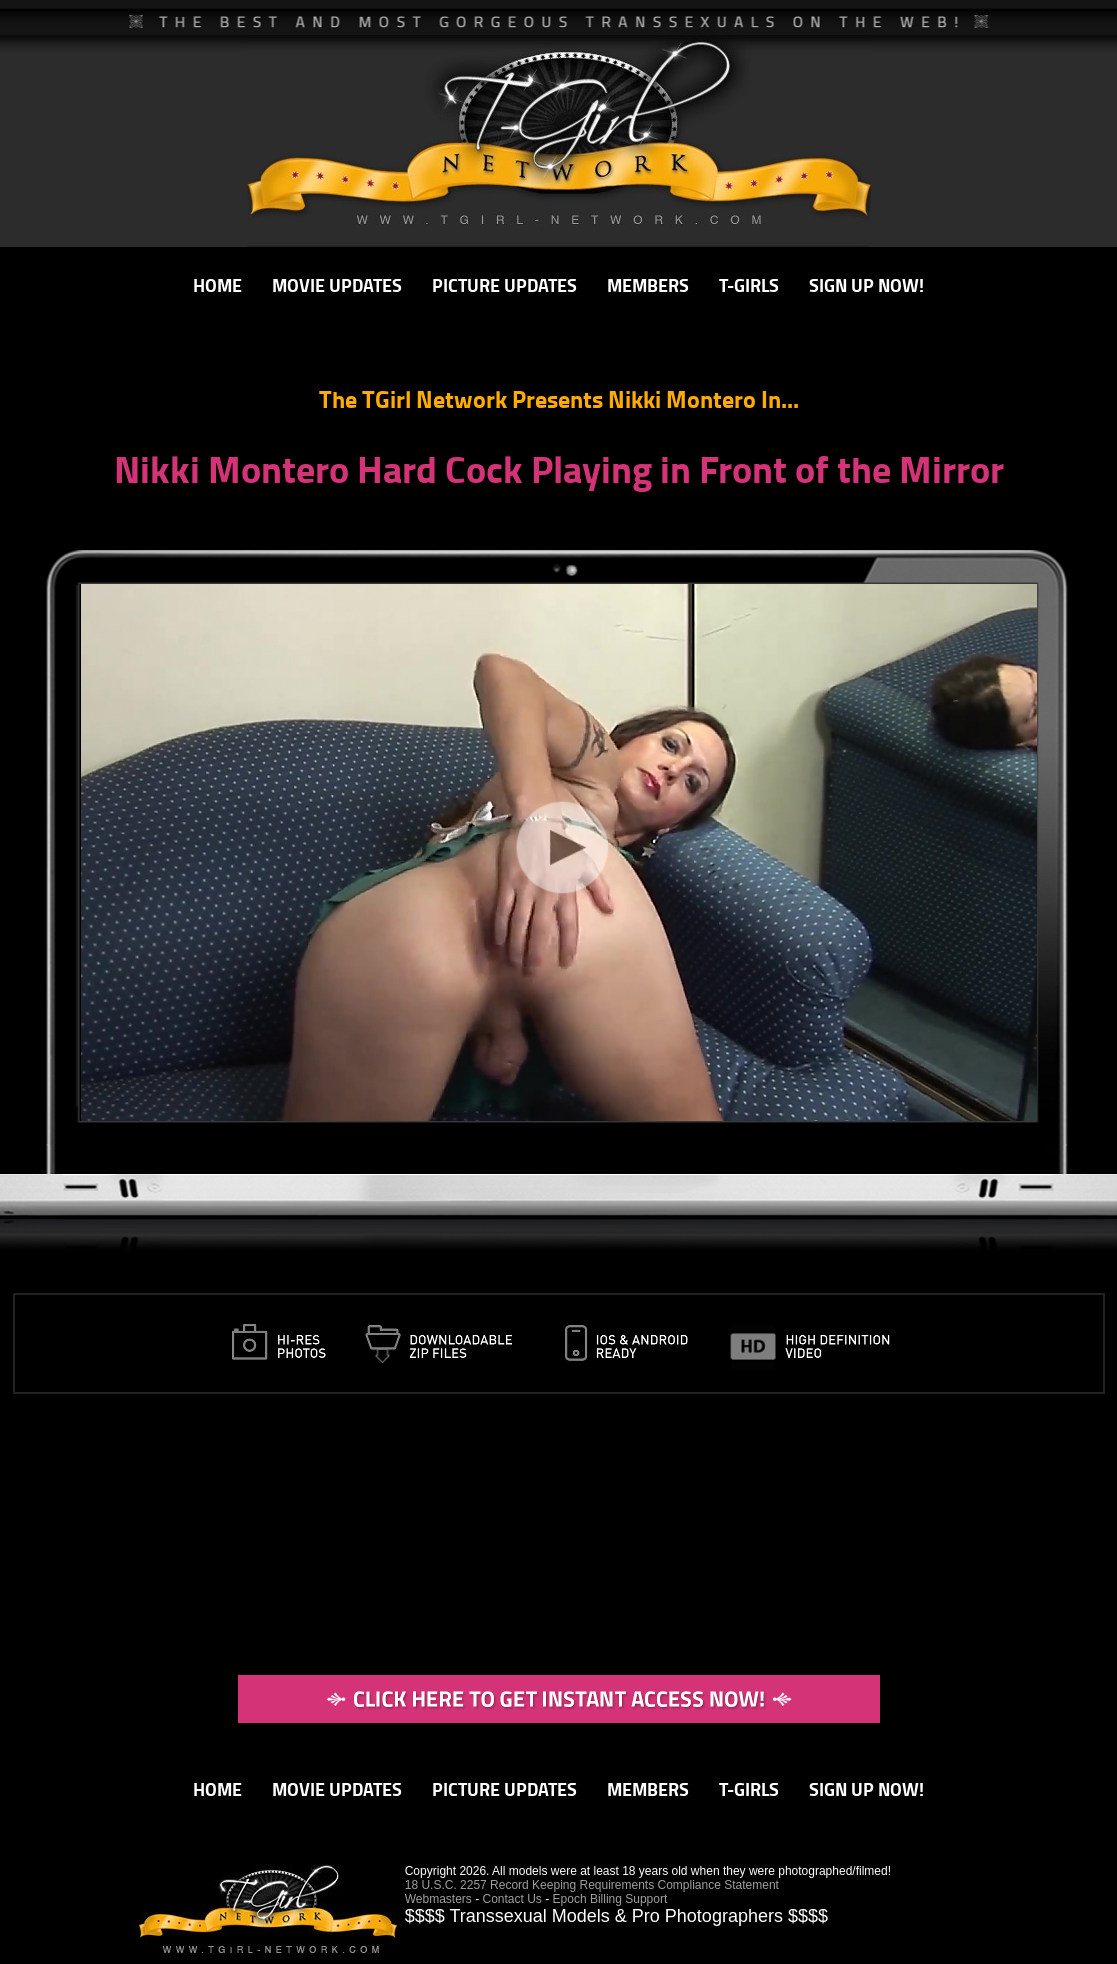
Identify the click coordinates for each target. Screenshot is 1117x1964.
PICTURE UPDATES (504, 285)
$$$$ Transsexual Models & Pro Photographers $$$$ (616, 1916)
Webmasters (438, 1899)
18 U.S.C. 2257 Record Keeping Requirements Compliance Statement (592, 1885)
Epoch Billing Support (610, 1899)
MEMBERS (648, 285)
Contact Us (512, 1899)
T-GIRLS (749, 285)
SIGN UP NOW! (866, 285)
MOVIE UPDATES (337, 285)
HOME (217, 285)
